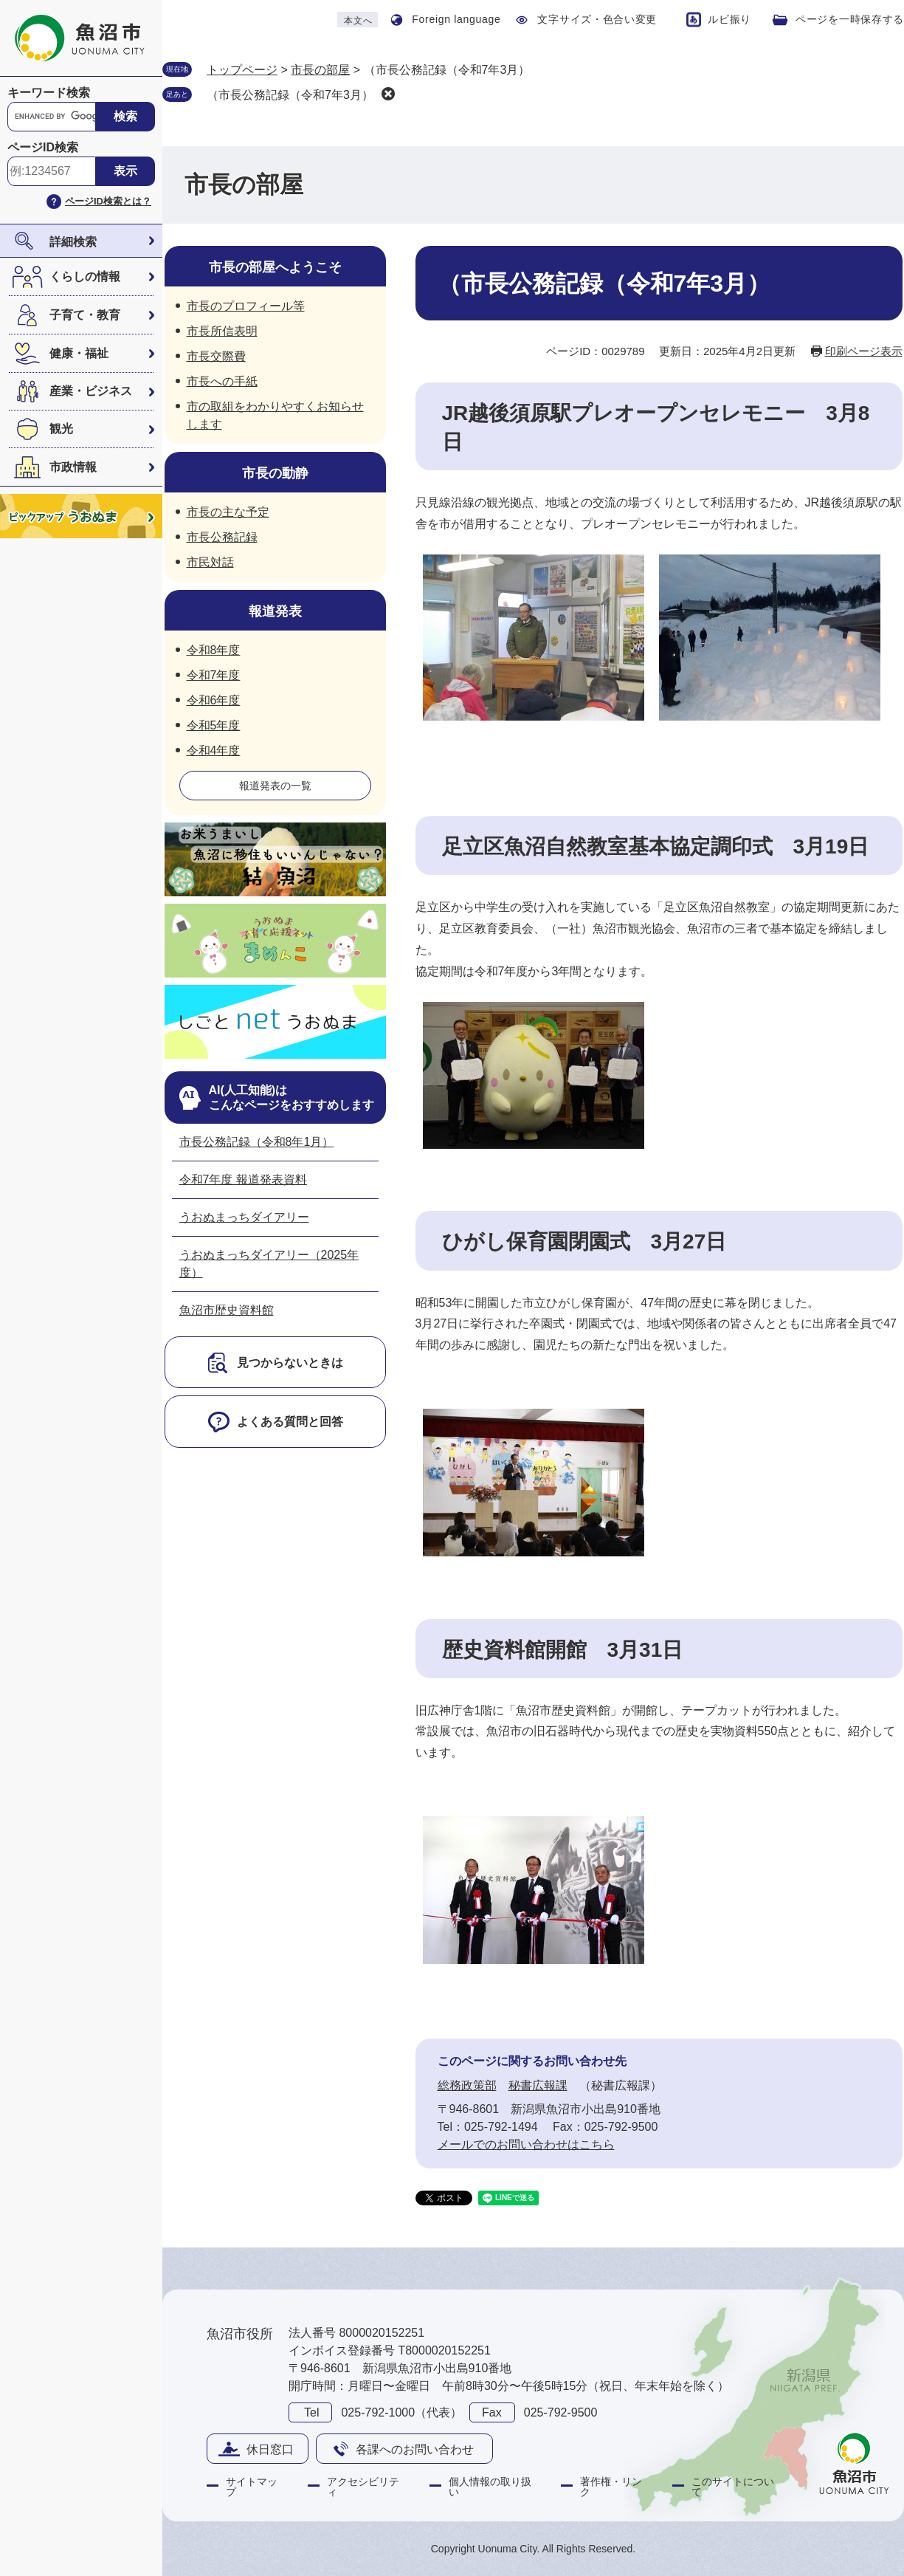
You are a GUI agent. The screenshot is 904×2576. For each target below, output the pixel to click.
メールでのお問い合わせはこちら (526, 2144)
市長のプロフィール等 (246, 306)
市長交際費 (216, 356)
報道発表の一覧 (275, 785)
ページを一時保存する (850, 19)
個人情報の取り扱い (490, 2486)
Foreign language (456, 19)
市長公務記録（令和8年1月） (256, 1142)
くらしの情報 (84, 276)
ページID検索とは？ (108, 201)
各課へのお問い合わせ (415, 2449)
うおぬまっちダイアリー (244, 1217)
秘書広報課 (537, 2085)
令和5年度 (214, 725)
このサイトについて (732, 2486)
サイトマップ (251, 2486)
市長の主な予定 (228, 512)
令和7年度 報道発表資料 (243, 1179)
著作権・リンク (611, 2486)
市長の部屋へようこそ (275, 267)
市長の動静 (275, 473)
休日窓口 (270, 2449)
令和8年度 (214, 650)
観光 (61, 428)
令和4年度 (214, 750)
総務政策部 (467, 2085)
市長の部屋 (320, 69)
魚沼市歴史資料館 (226, 1310)
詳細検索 (73, 242)
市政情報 (73, 467)
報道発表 (275, 611)
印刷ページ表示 (864, 351)
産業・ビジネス (90, 391)
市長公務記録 (222, 537)
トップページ (242, 69)
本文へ (358, 21)
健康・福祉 (78, 353)
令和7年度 (214, 675)
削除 (388, 93)
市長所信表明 (222, 331)
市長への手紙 (222, 381)
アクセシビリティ (363, 2486)
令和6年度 (214, 700)
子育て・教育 (84, 315)
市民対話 (210, 562)
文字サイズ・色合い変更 (597, 19)
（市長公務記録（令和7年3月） (290, 95)
